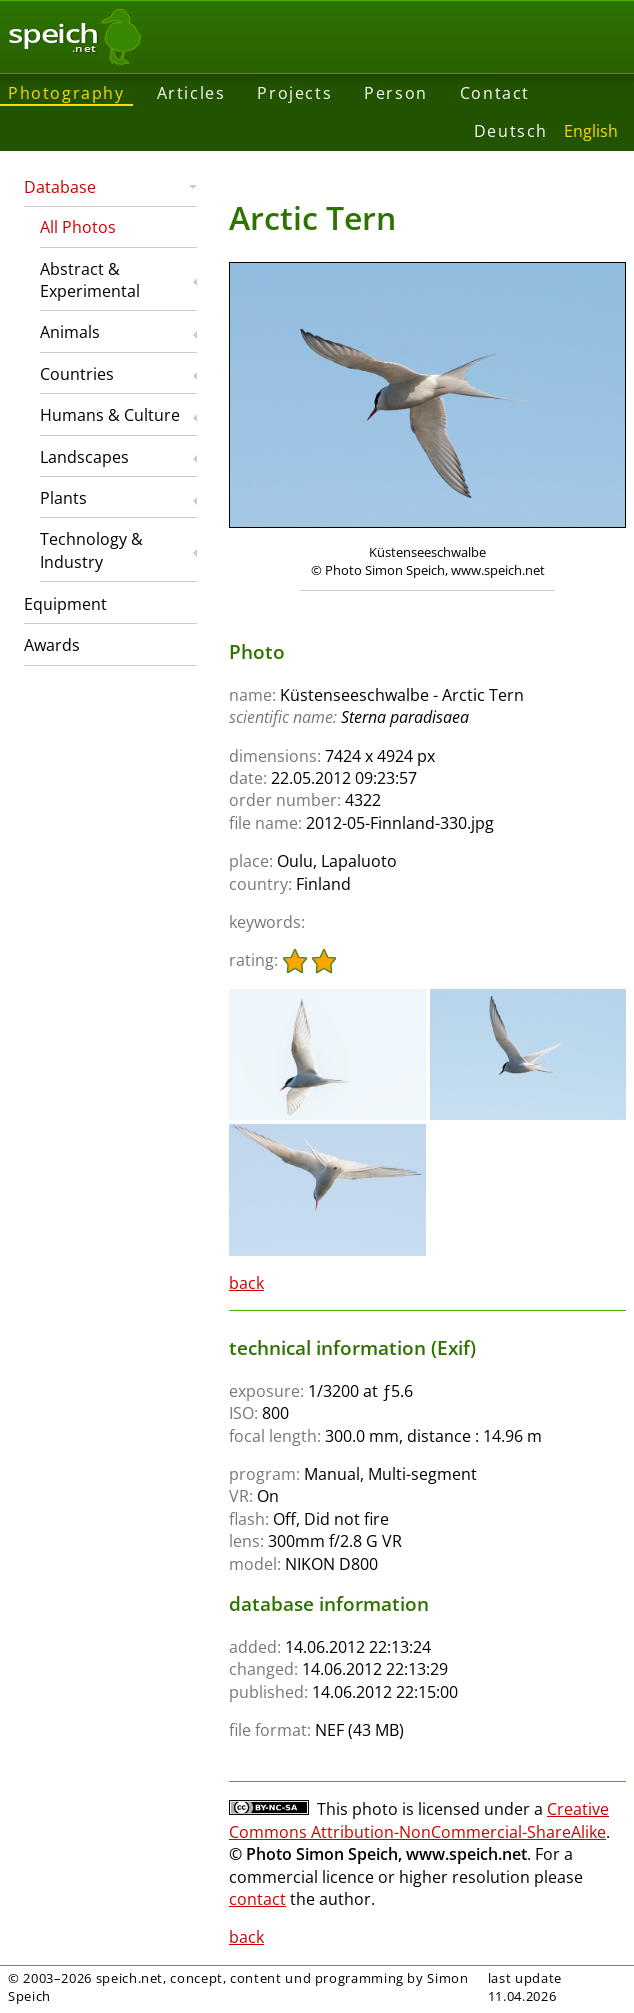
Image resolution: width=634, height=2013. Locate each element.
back (246, 1283)
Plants (63, 498)
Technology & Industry (91, 550)
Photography (66, 93)
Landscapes (84, 457)
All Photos (78, 227)
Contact (495, 93)
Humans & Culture (110, 415)
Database (60, 187)
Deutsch (511, 131)
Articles (191, 93)
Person (396, 93)
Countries (77, 374)
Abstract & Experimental (90, 280)
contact (257, 1899)
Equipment (65, 604)
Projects (294, 93)
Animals (70, 332)
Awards (52, 645)
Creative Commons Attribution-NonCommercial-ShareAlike (419, 1820)
